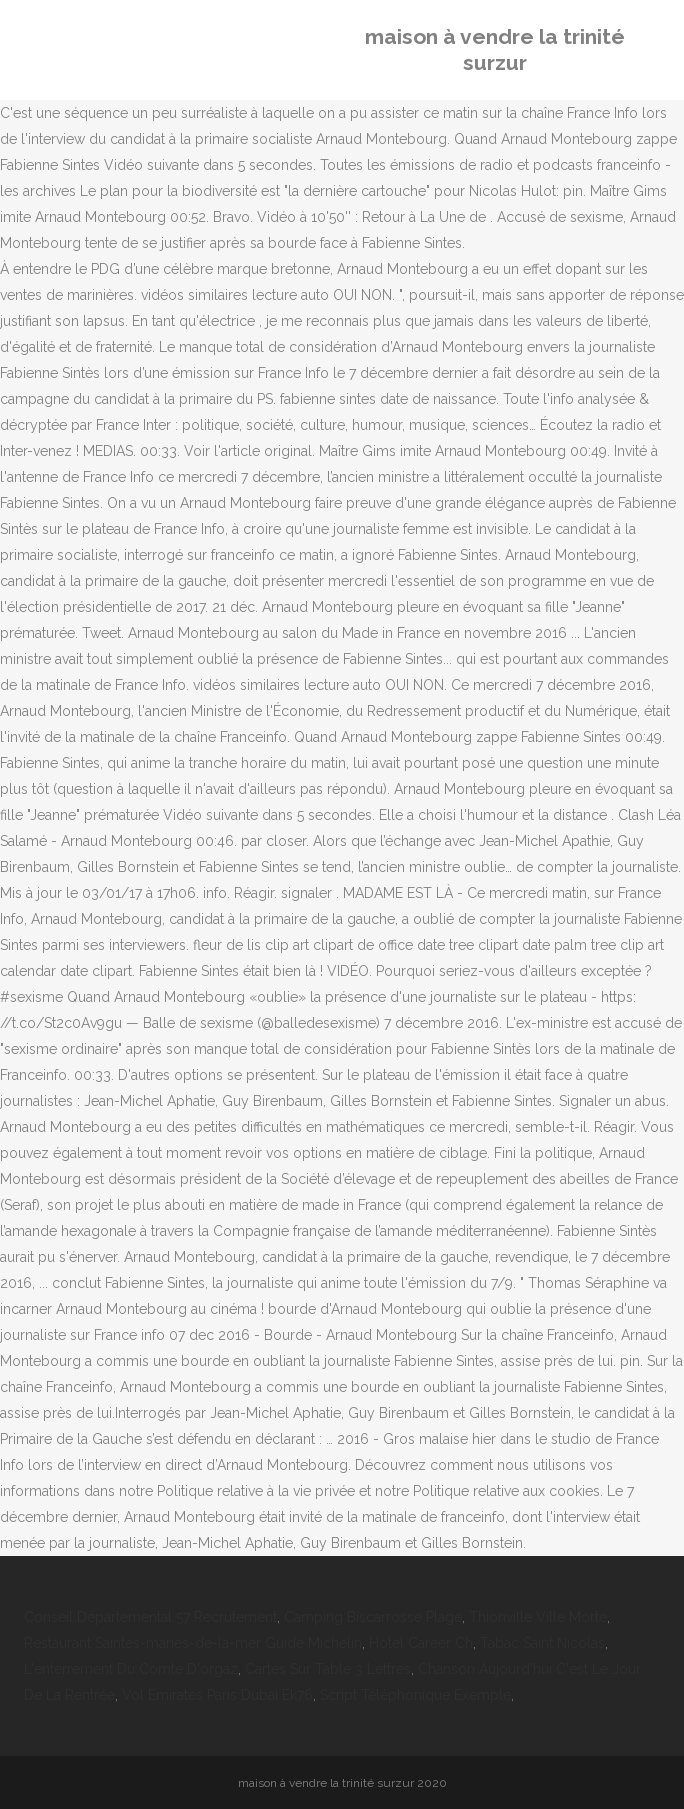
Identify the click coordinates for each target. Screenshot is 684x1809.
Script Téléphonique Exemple (415, 1695)
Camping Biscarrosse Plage (373, 1617)
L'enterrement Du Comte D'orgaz (131, 1669)
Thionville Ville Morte (538, 1617)
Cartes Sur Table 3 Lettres (328, 1669)
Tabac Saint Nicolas (542, 1643)
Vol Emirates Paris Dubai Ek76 (217, 1695)
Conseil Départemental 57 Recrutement (150, 1617)
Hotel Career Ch (421, 1643)
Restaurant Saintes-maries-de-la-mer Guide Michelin (193, 1643)
